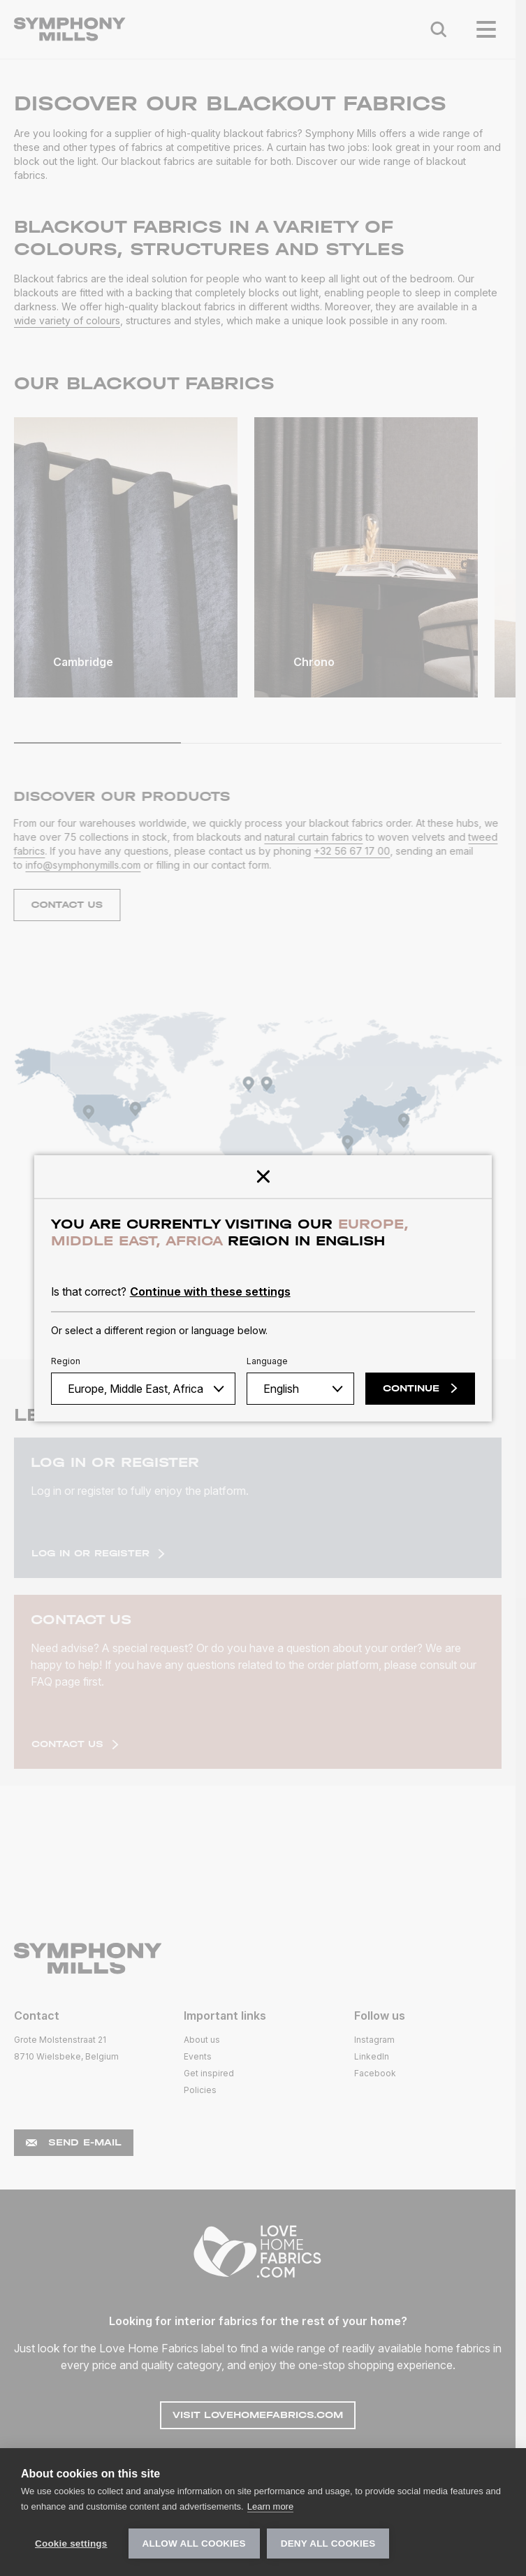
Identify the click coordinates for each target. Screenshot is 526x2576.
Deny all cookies (328, 2543)
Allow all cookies (194, 2543)
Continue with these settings (210, 1291)
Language (267, 1361)
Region (65, 1361)
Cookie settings (71, 2543)
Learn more (270, 2506)
